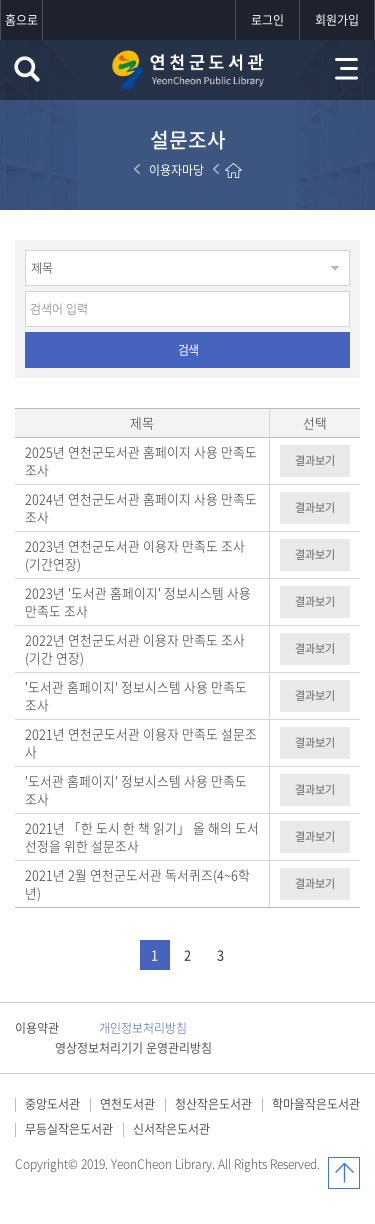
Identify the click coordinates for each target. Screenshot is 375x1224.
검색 (188, 350)
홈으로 (21, 20)
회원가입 (337, 20)
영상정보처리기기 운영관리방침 (133, 1048)
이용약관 (37, 1028)
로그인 (267, 20)
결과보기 (315, 460)
